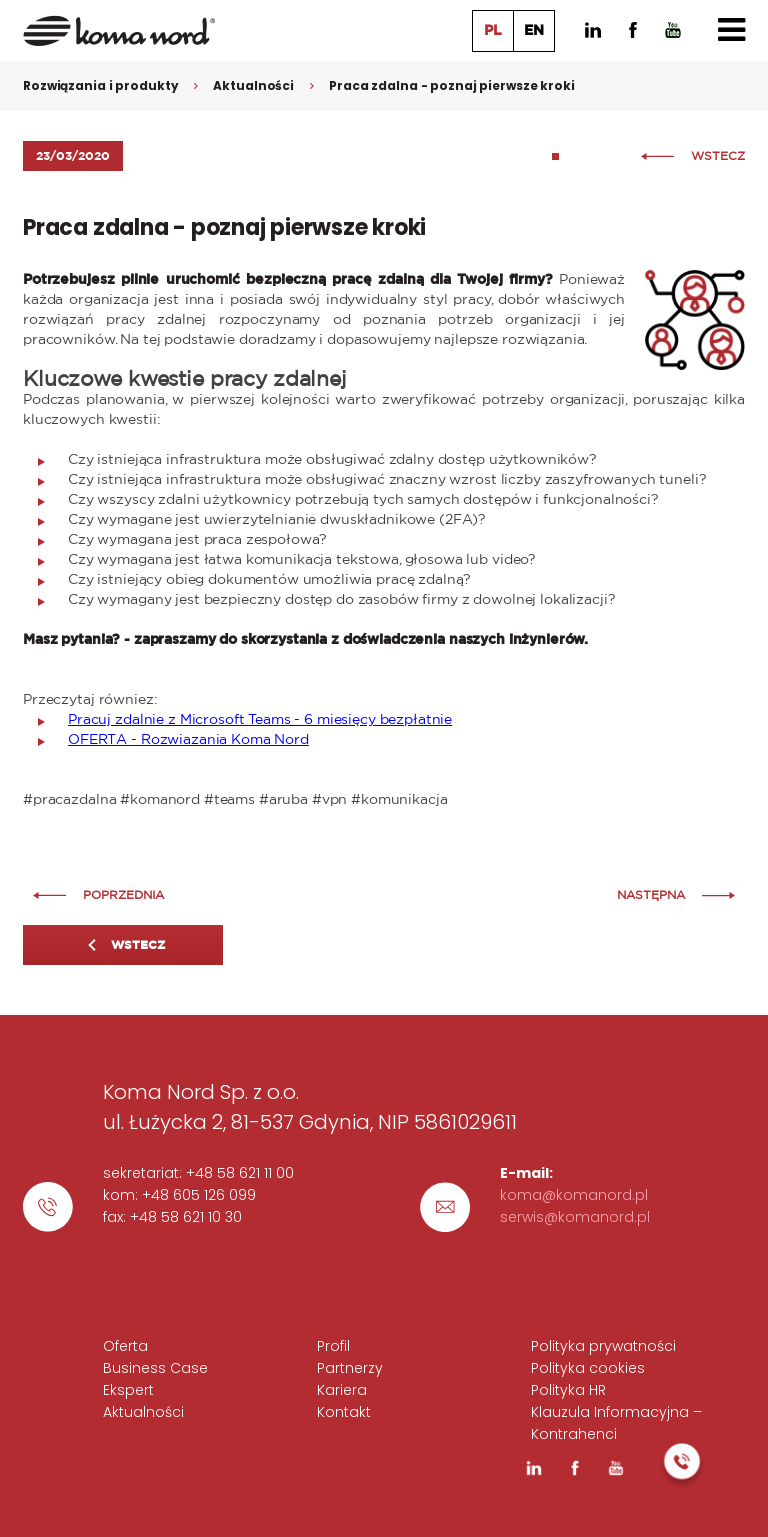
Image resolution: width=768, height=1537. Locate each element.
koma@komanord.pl (574, 1195)
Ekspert (128, 1390)
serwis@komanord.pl (575, 1217)
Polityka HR (568, 1390)
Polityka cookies (588, 1368)
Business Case (155, 1368)
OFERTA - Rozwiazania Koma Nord (188, 740)
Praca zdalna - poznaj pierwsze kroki (452, 85)
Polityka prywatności (603, 1346)
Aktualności (253, 85)
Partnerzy (350, 1368)
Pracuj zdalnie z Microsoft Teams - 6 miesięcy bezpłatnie (260, 720)
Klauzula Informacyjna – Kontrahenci (616, 1423)
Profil (333, 1346)
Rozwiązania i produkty (100, 85)
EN (534, 31)
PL (493, 31)
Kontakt (344, 1412)
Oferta (125, 1346)
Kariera (342, 1390)
